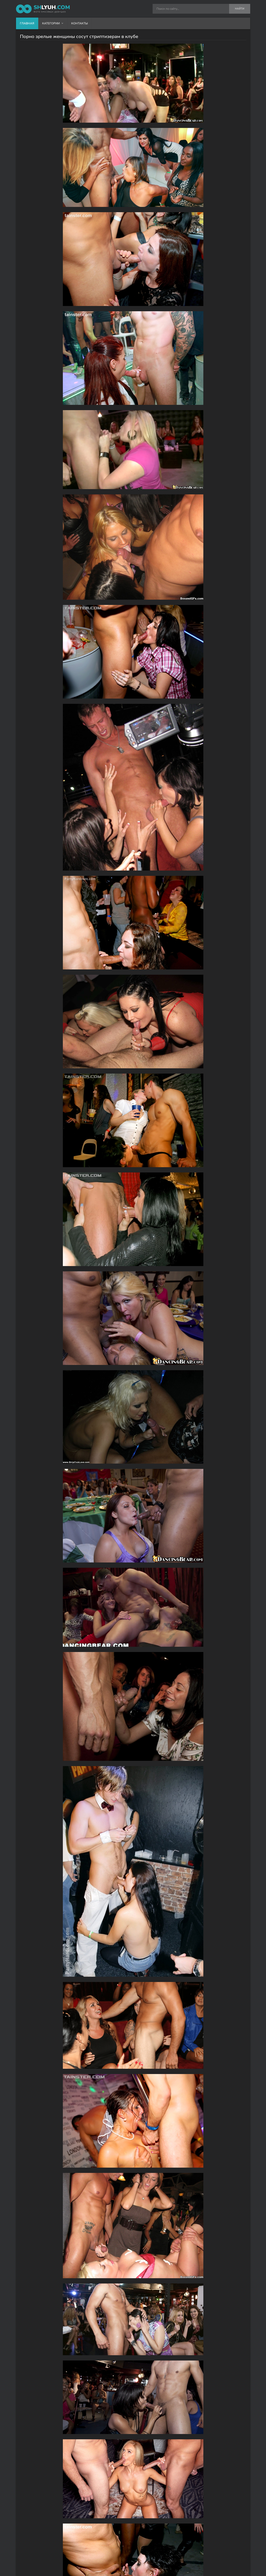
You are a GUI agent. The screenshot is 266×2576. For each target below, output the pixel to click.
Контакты (79, 23)
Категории (51, 23)
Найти (239, 9)
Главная (27, 23)
